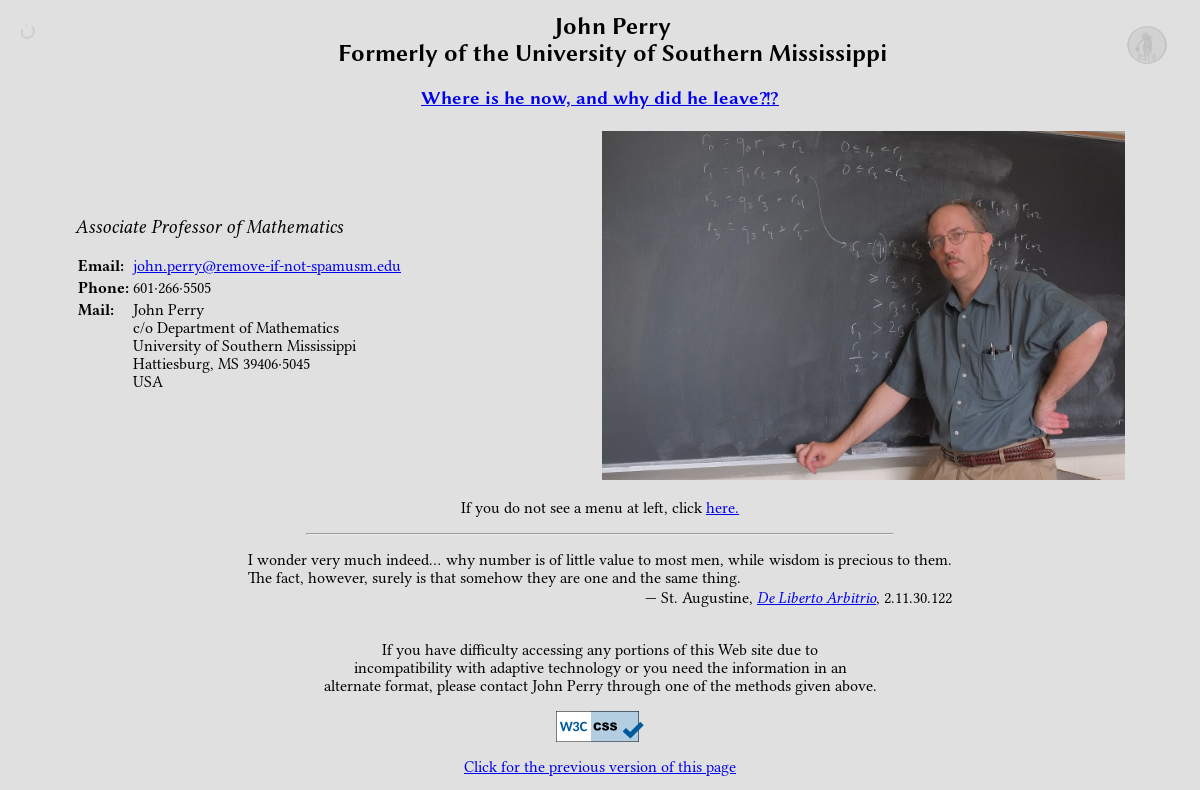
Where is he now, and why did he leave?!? (600, 98)
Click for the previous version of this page (600, 767)
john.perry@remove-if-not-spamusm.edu (267, 266)
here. (722, 508)
